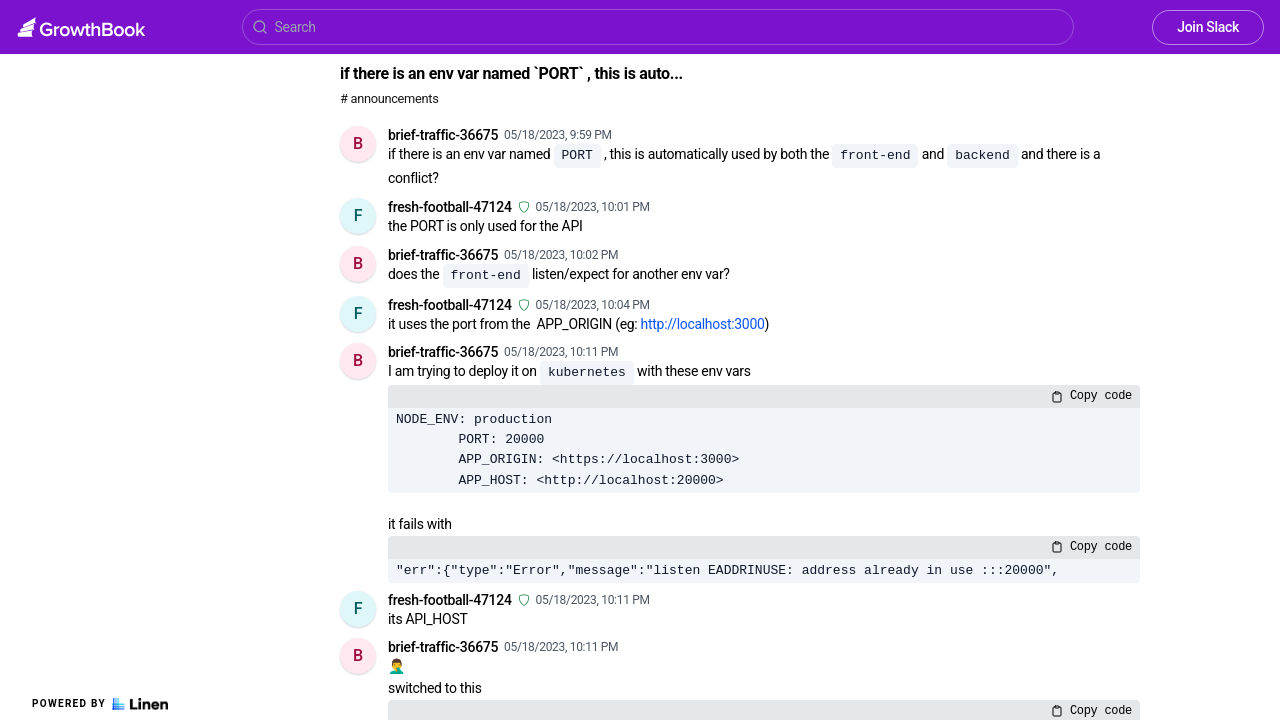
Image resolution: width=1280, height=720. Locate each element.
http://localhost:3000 (703, 324)
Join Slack (1208, 27)
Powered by (100, 704)
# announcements (389, 98)
